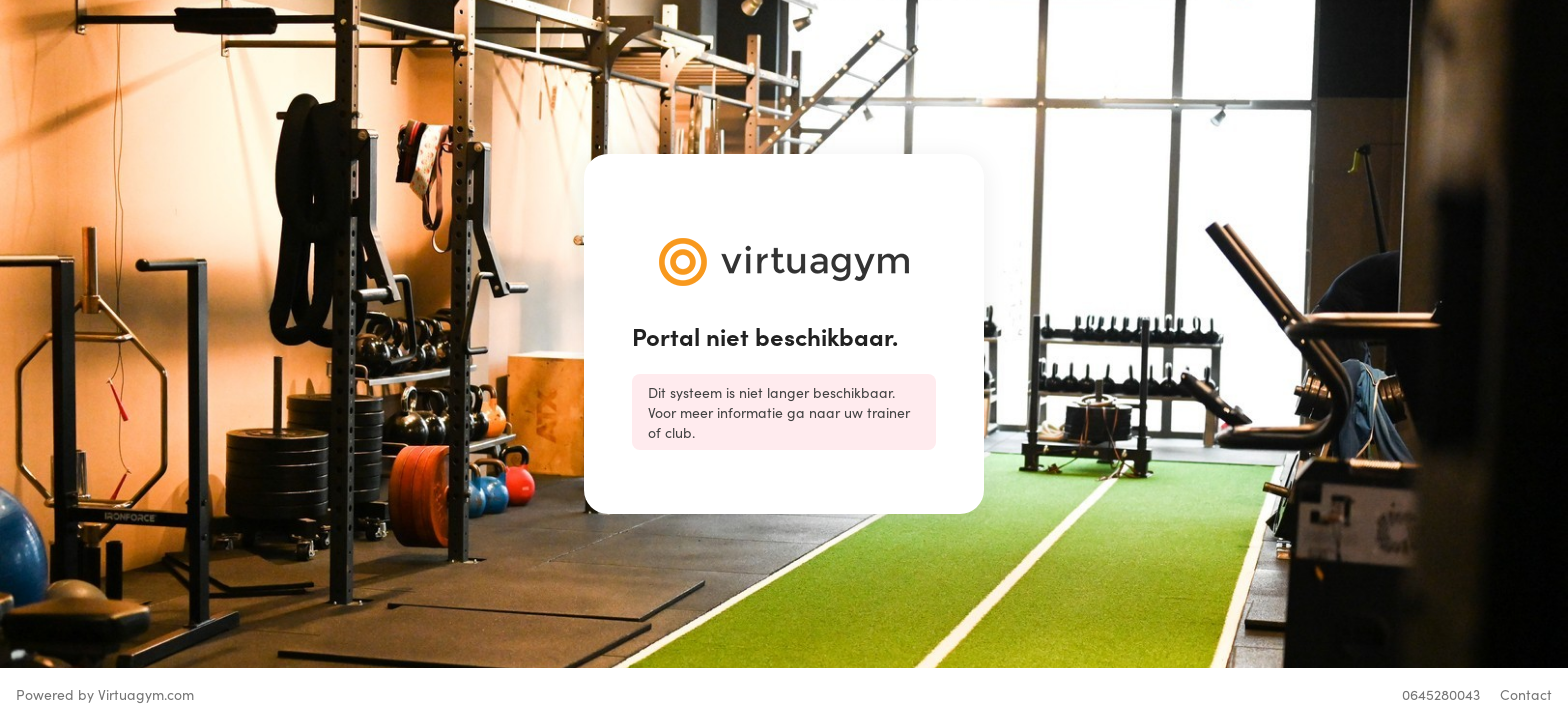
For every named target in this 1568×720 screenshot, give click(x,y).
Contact (1526, 694)
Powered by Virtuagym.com (105, 694)
